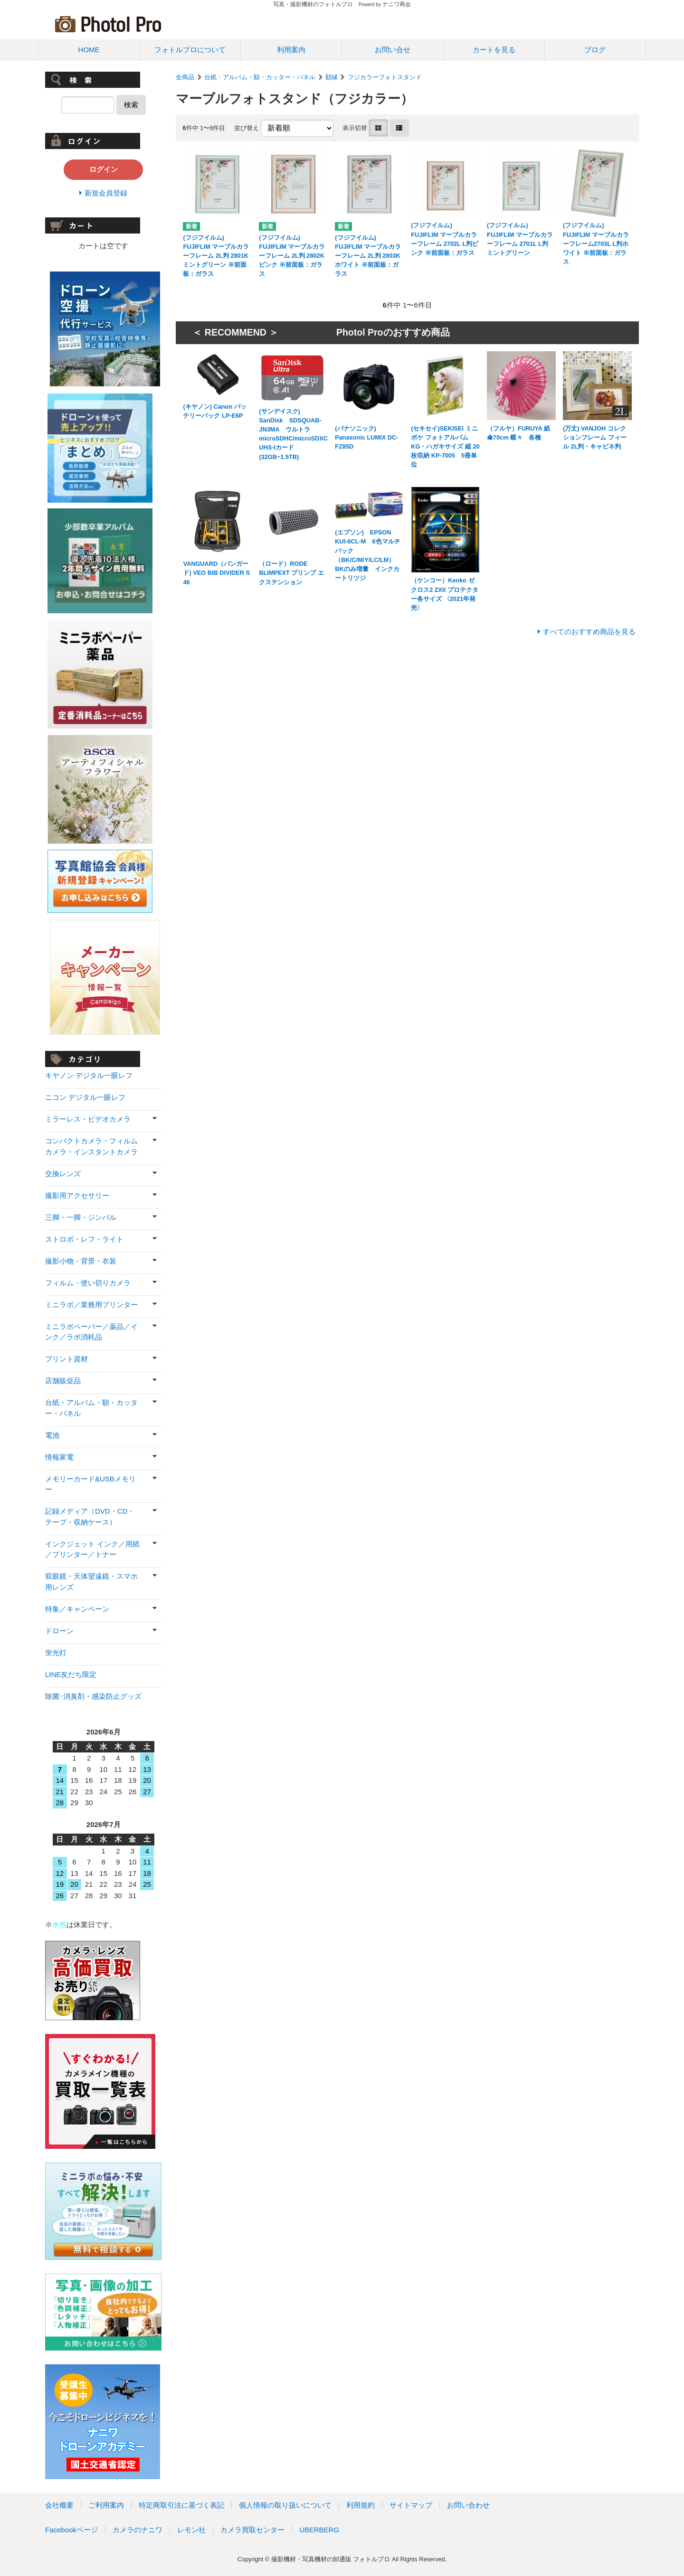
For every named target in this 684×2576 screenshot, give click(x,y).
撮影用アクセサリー (77, 1195)
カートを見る (494, 50)
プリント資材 (66, 1359)
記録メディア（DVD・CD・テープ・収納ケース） (89, 1516)
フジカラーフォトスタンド (385, 77)
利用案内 (291, 50)
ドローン (59, 1631)
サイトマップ (411, 2505)
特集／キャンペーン (77, 1609)
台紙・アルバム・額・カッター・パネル (259, 77)
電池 (52, 1435)
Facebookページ (71, 2530)
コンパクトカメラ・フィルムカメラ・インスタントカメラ (91, 1146)
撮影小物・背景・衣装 (80, 1261)
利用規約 (360, 2505)
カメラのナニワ (137, 2530)
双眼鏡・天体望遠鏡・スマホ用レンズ (91, 1581)
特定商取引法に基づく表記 (181, 2505)
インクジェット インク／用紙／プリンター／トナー (92, 1549)
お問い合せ (392, 50)
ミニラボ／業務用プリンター (91, 1305)
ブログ (595, 50)
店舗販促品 (63, 1381)
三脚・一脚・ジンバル (80, 1217)
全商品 (185, 77)
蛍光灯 (55, 1653)
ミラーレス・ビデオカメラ (88, 1119)
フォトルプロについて (190, 50)
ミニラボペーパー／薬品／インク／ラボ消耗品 (91, 1331)
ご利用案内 (106, 2505)
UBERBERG (319, 2530)
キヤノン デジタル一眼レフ (89, 1075)
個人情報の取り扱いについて (285, 2505)
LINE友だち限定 (70, 1674)
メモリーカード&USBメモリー (90, 1484)
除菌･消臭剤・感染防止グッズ (93, 1696)
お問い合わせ (468, 2505)
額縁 (331, 77)
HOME (89, 50)
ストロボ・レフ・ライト (84, 1239)
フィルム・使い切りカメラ (88, 1283)
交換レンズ (63, 1174)
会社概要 (59, 2505)
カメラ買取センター (252, 2530)
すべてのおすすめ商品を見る (589, 632)
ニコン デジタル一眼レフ (85, 1097)
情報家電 (59, 1457)
